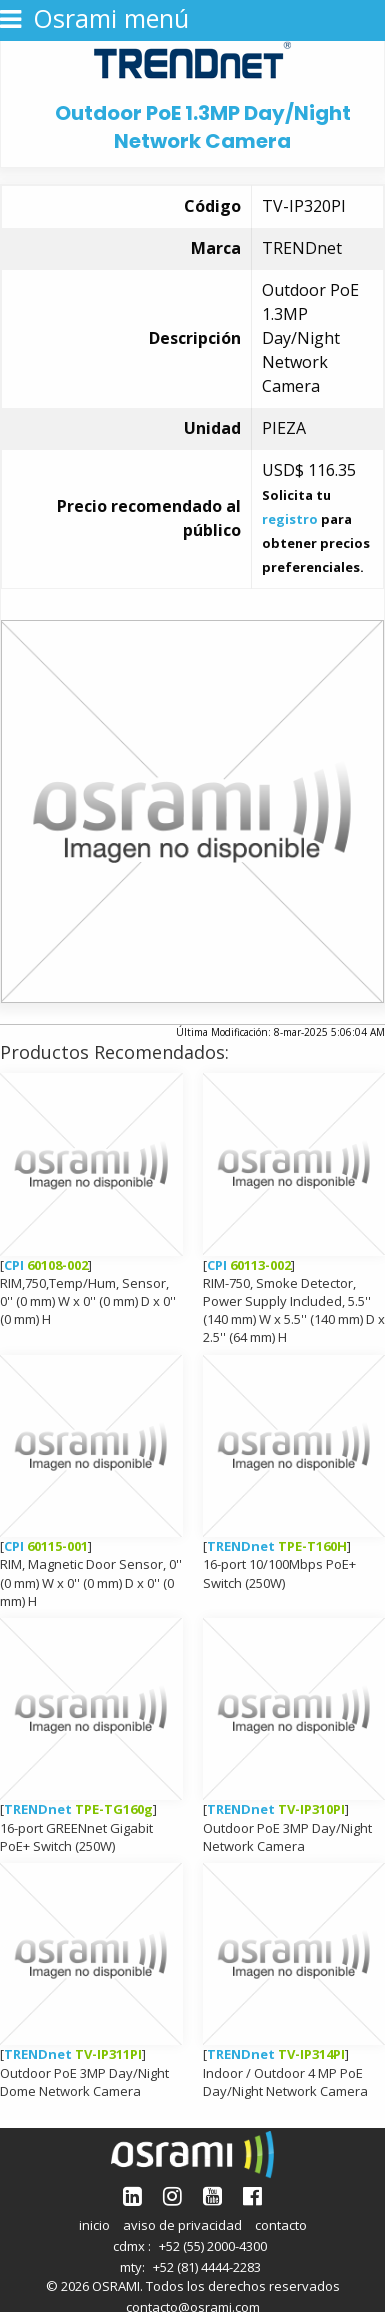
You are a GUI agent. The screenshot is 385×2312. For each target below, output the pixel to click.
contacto (281, 2225)
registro (290, 519)
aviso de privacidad (182, 2225)
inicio (94, 2225)
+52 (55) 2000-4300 (213, 2246)
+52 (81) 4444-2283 (207, 2267)
